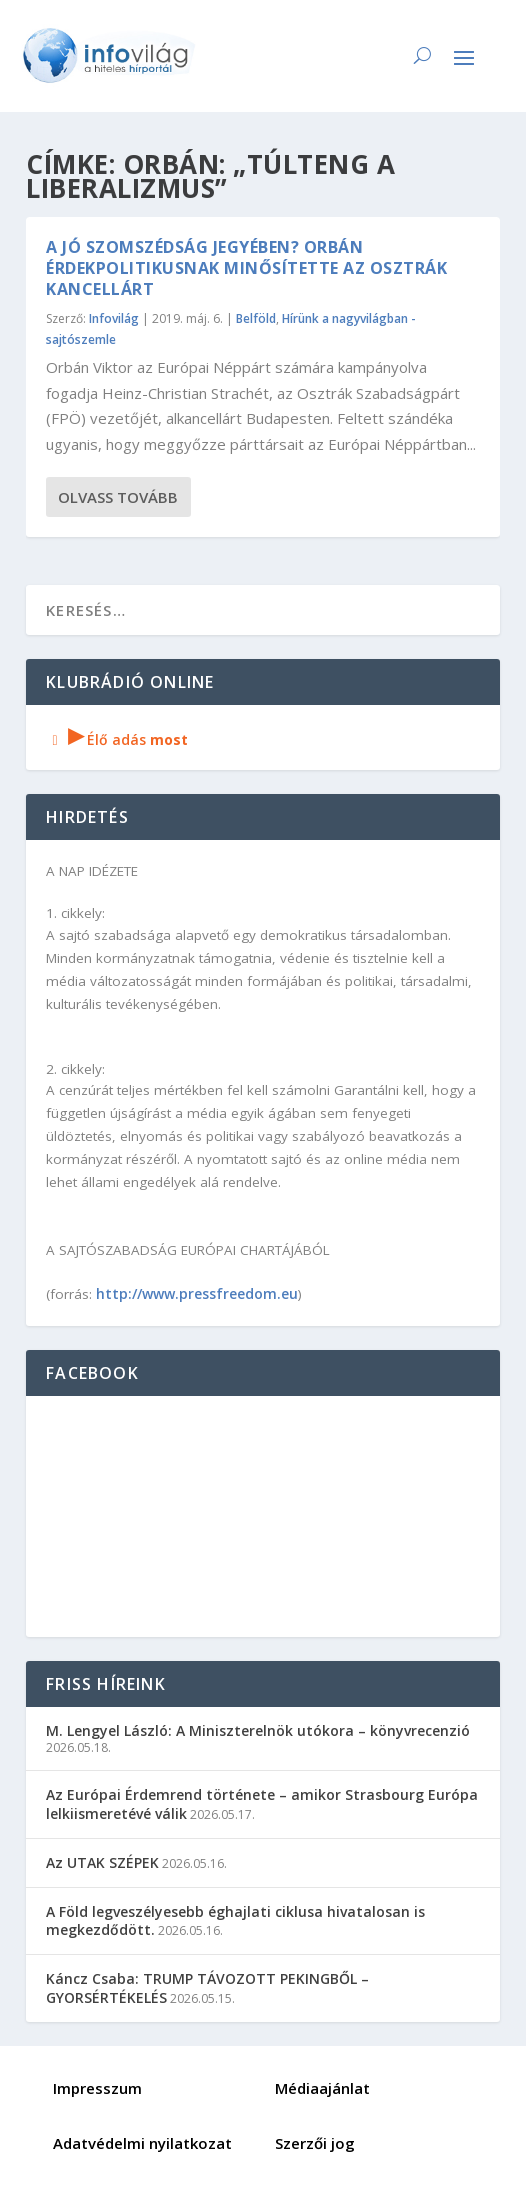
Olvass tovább (118, 497)
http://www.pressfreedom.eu (197, 1293)
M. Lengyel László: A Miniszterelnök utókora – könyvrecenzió (258, 1730)
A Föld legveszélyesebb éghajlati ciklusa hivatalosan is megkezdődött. (235, 1920)
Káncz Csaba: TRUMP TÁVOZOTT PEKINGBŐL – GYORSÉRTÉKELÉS (207, 1987)
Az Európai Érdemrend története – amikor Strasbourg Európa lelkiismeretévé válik (262, 1803)
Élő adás (117, 739)
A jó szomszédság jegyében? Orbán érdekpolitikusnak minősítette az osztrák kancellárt (246, 268)
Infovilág (114, 318)
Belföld (256, 318)
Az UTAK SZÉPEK (102, 1862)
